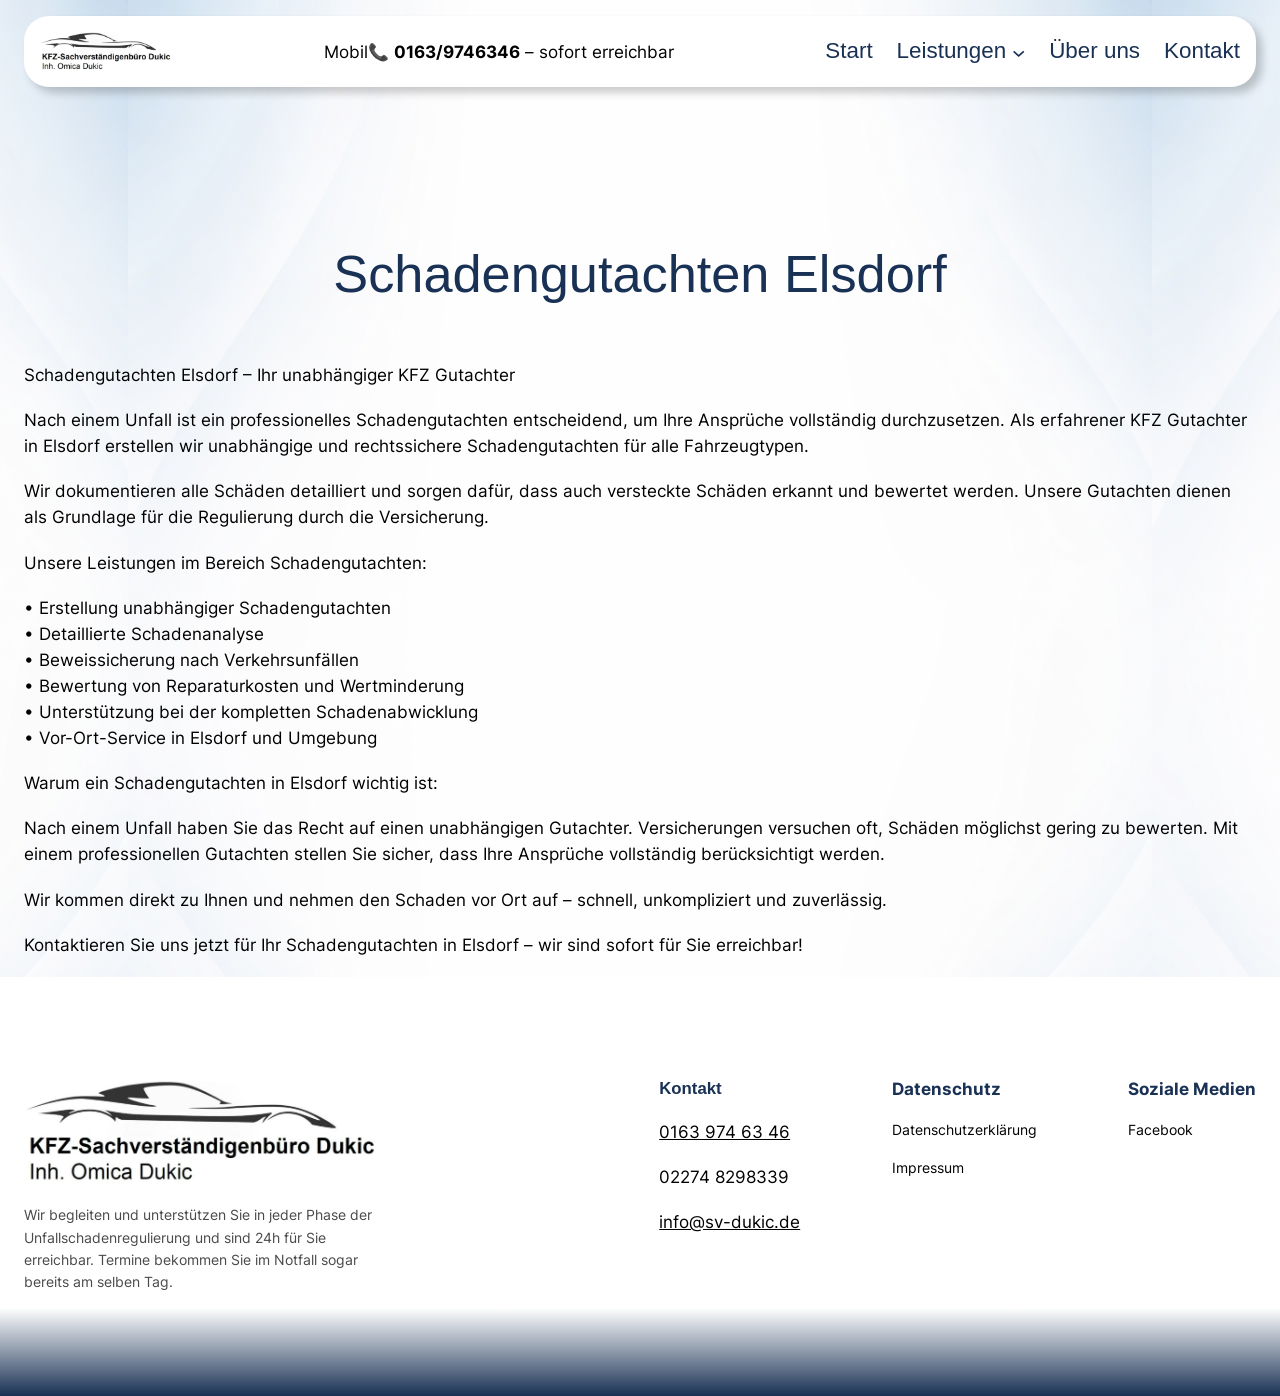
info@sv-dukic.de (729, 1222)
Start (848, 50)
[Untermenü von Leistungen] (1018, 51)
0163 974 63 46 (724, 1132)
